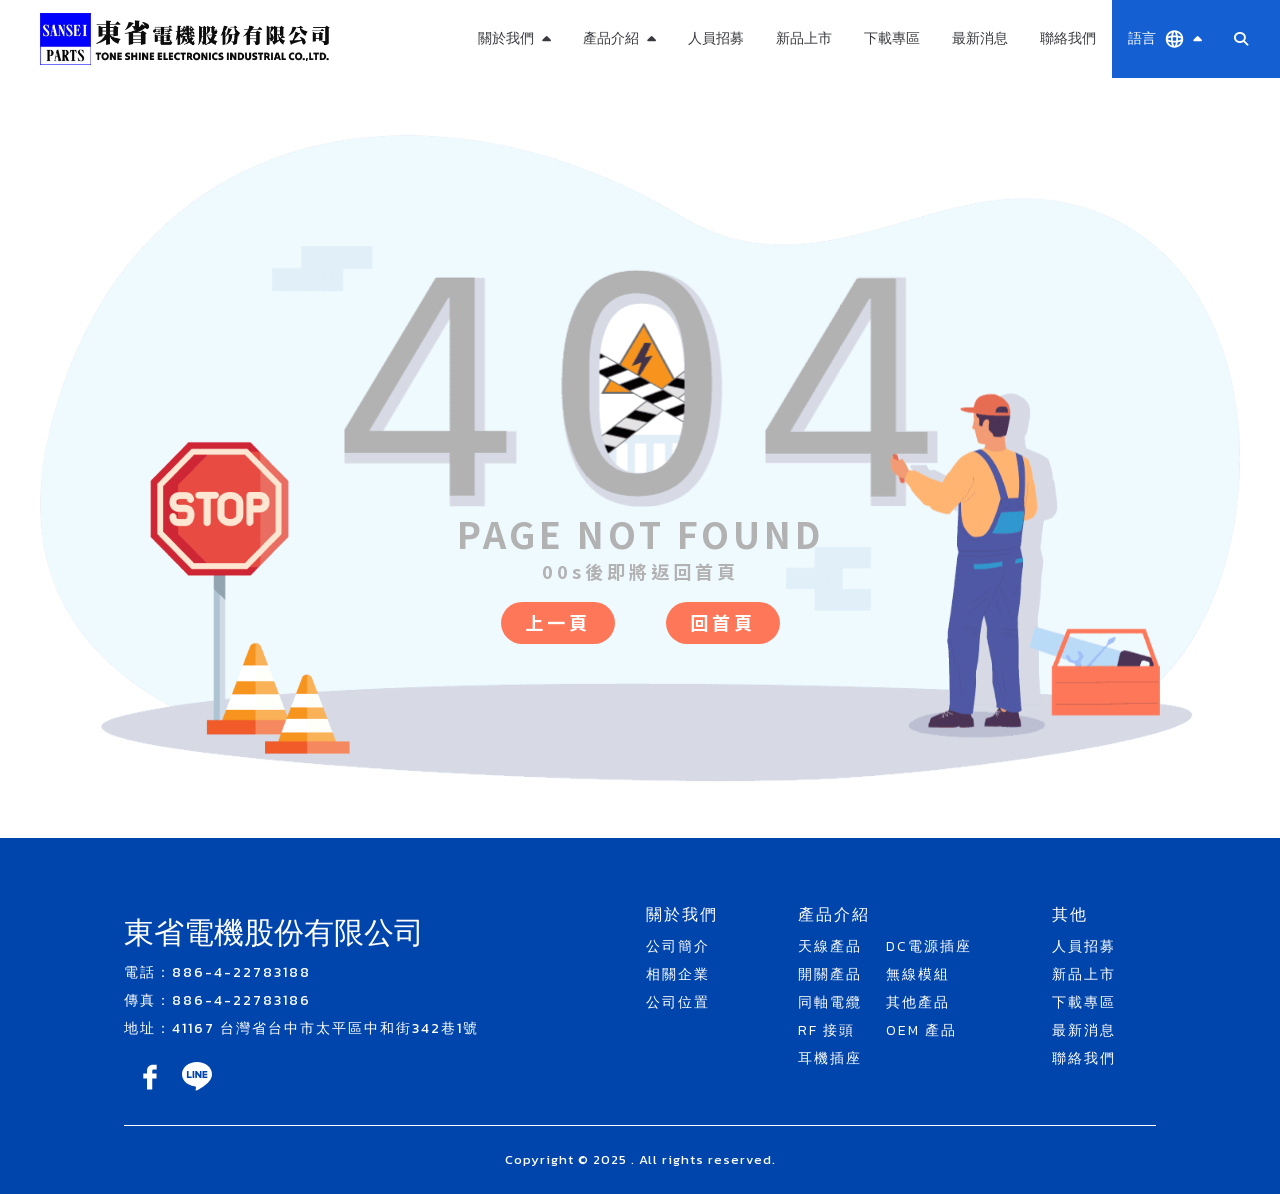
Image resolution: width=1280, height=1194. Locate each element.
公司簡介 (678, 946)
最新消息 (980, 38)
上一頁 (558, 622)
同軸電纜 (830, 1002)
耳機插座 (830, 1058)
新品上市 (804, 38)
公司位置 (678, 1002)
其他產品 (918, 1002)
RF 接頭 (826, 1030)
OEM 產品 (921, 1030)
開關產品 (830, 974)
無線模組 (918, 974)
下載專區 (892, 38)
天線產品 (830, 946)
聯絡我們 (1068, 38)
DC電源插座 (929, 946)
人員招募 (716, 38)
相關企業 (678, 974)
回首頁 (723, 622)
